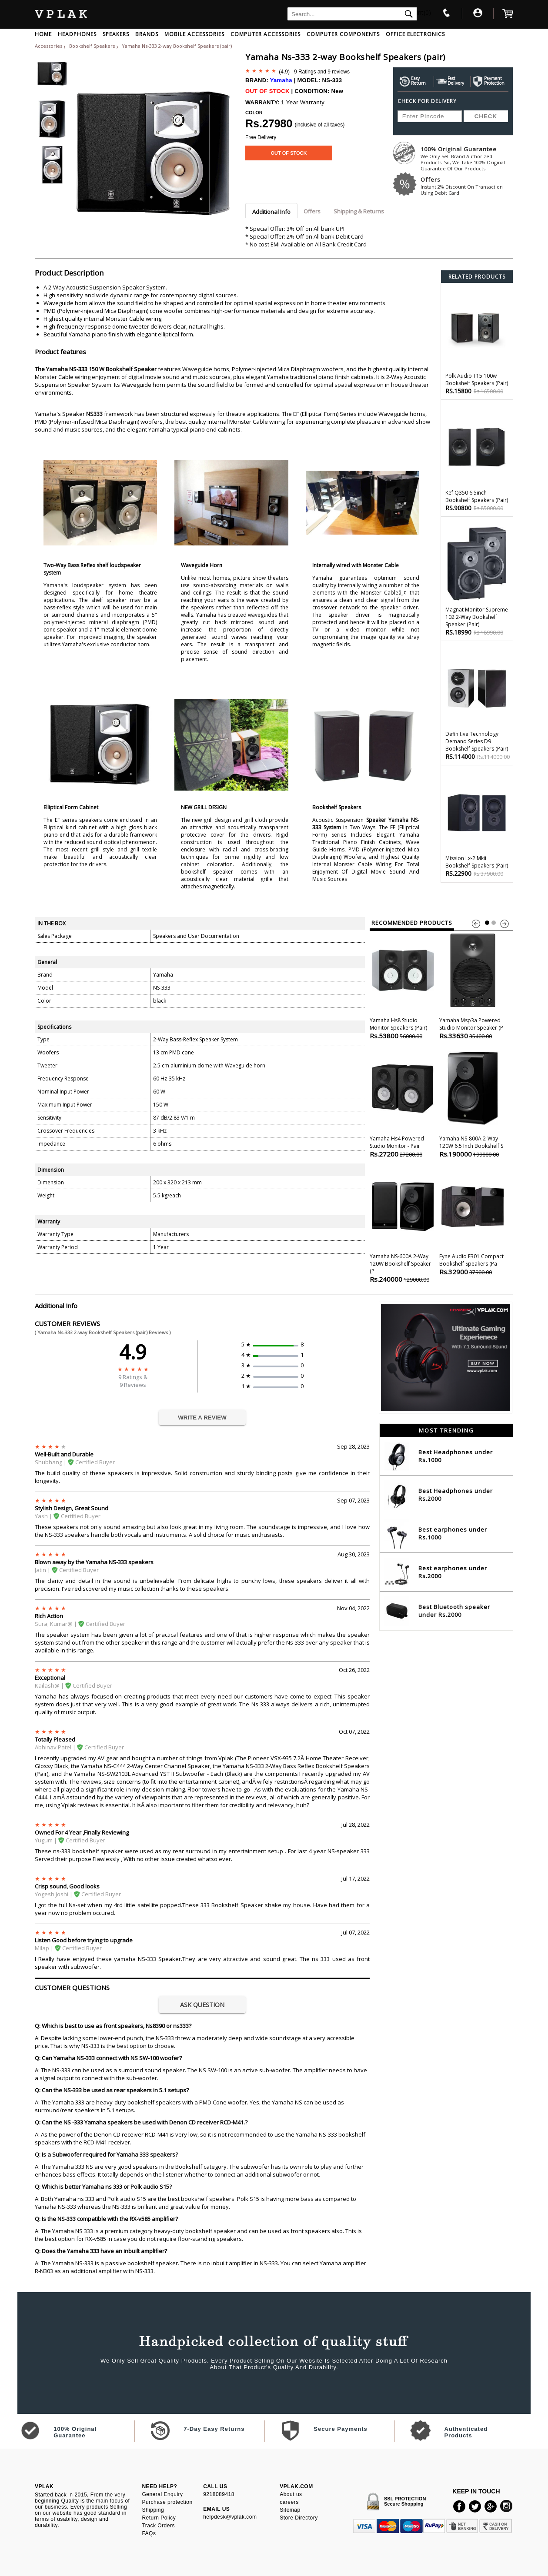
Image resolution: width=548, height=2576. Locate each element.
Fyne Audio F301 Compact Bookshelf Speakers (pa (472, 1221)
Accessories (48, 46)
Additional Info (271, 212)
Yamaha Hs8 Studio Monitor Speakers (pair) (403, 985)
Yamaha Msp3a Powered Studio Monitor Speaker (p (472, 985)
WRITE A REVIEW (202, 1417)
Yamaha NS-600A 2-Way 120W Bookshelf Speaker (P (403, 1225)
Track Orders (158, 2526)
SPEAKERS (116, 34)
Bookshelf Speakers (92, 46)
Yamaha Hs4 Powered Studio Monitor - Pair (403, 1103)
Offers (467, 186)
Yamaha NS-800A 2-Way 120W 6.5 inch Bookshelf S (472, 1103)
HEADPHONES (77, 34)
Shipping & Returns (359, 211)
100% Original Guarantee (467, 158)
